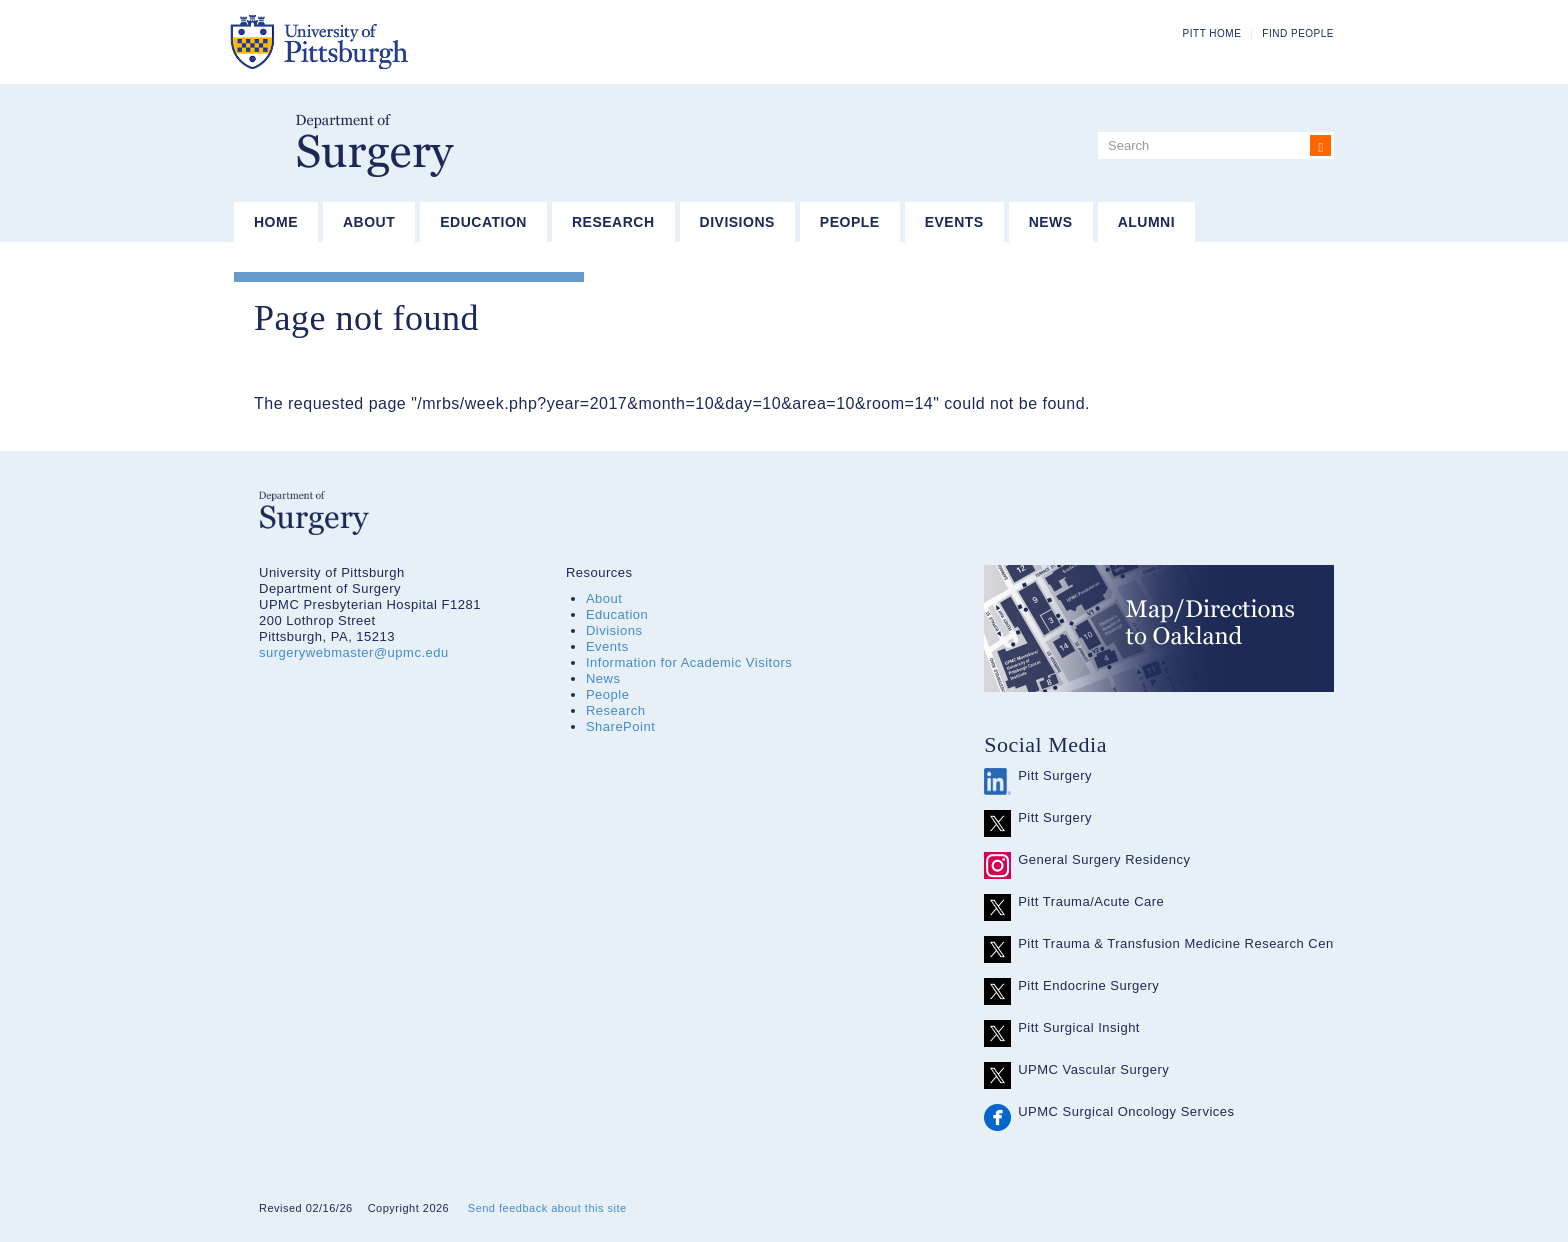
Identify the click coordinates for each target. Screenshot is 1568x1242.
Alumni (1146, 222)
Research (613, 222)
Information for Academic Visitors (689, 662)
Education (483, 222)
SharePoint (620, 726)
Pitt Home (1212, 33)
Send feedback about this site (547, 1208)
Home (276, 222)
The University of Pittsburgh (418, 42)
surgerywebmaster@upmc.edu (354, 652)
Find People (1298, 33)
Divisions (737, 222)
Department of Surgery (375, 145)
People (850, 222)
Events (954, 222)
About (369, 222)
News (1051, 222)
